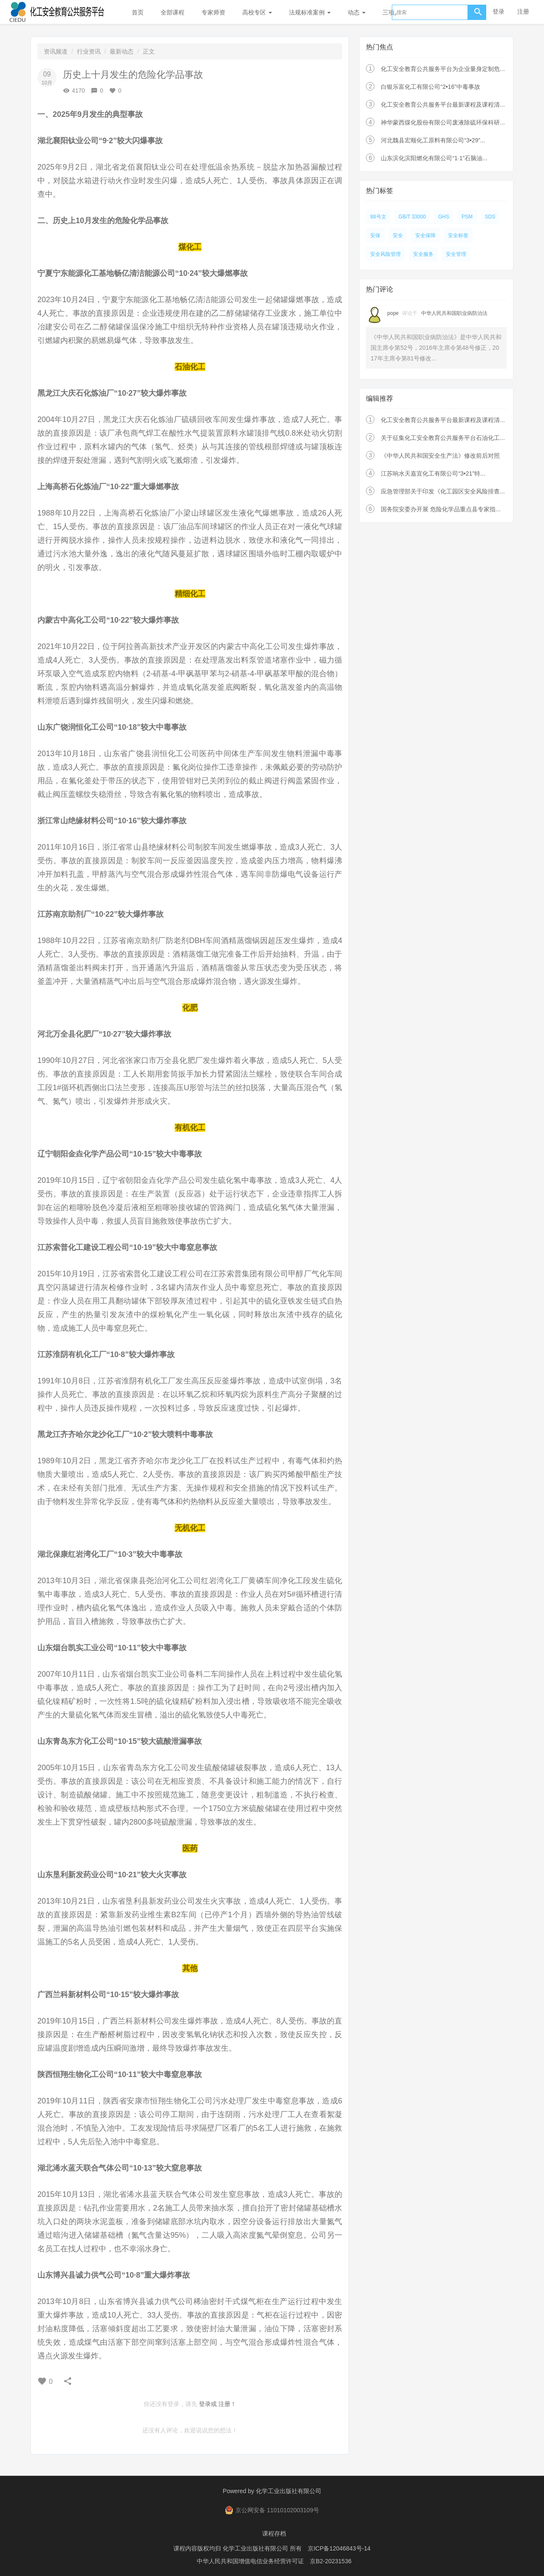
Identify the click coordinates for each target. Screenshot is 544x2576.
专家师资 (213, 12)
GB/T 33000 (412, 217)
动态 (357, 12)
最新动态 (121, 51)
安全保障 (425, 235)
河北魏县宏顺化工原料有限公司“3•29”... (433, 140)
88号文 (378, 217)
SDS (490, 217)
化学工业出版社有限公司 (288, 2491)
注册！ (227, 2403)
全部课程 (172, 12)
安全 (398, 235)
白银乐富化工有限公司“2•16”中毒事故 (430, 86)
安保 (375, 235)
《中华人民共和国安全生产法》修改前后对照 (440, 455)
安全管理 (456, 254)
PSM (467, 217)
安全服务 (423, 254)
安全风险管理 (385, 254)
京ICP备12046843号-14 (339, 2548)
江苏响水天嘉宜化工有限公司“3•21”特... (433, 473)
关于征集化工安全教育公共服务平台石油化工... (443, 437)
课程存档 (274, 2533)
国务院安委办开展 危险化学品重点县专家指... (441, 509)
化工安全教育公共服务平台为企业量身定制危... (443, 68)
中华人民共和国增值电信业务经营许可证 (250, 2561)
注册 (523, 11)
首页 (138, 12)
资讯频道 (56, 51)
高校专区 (257, 12)
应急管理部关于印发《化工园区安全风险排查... (443, 491)
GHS (443, 217)
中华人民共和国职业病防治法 (454, 313)
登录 (498, 11)
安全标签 (458, 235)
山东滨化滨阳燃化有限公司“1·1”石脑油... (434, 158)
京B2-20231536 (330, 2561)
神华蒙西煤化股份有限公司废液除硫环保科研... (443, 122)
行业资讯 (89, 51)
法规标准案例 (310, 12)
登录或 (208, 2403)
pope (393, 313)
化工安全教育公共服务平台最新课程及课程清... (443, 104)
